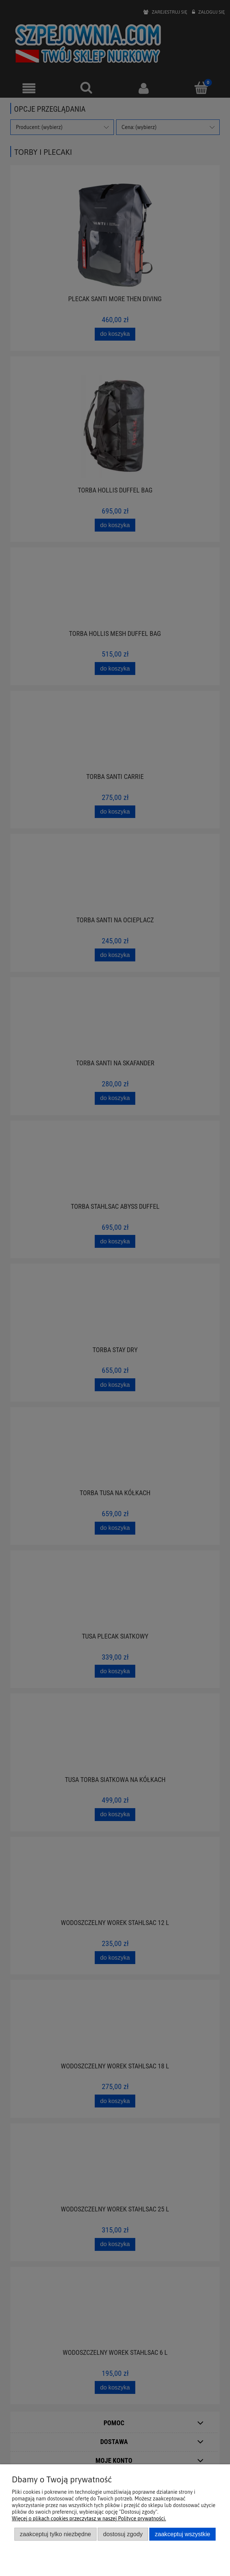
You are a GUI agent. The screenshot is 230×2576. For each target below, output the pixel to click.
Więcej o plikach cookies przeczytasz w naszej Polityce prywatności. (89, 2518)
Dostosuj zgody (123, 2534)
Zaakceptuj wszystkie (182, 2534)
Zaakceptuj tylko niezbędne (55, 2534)
